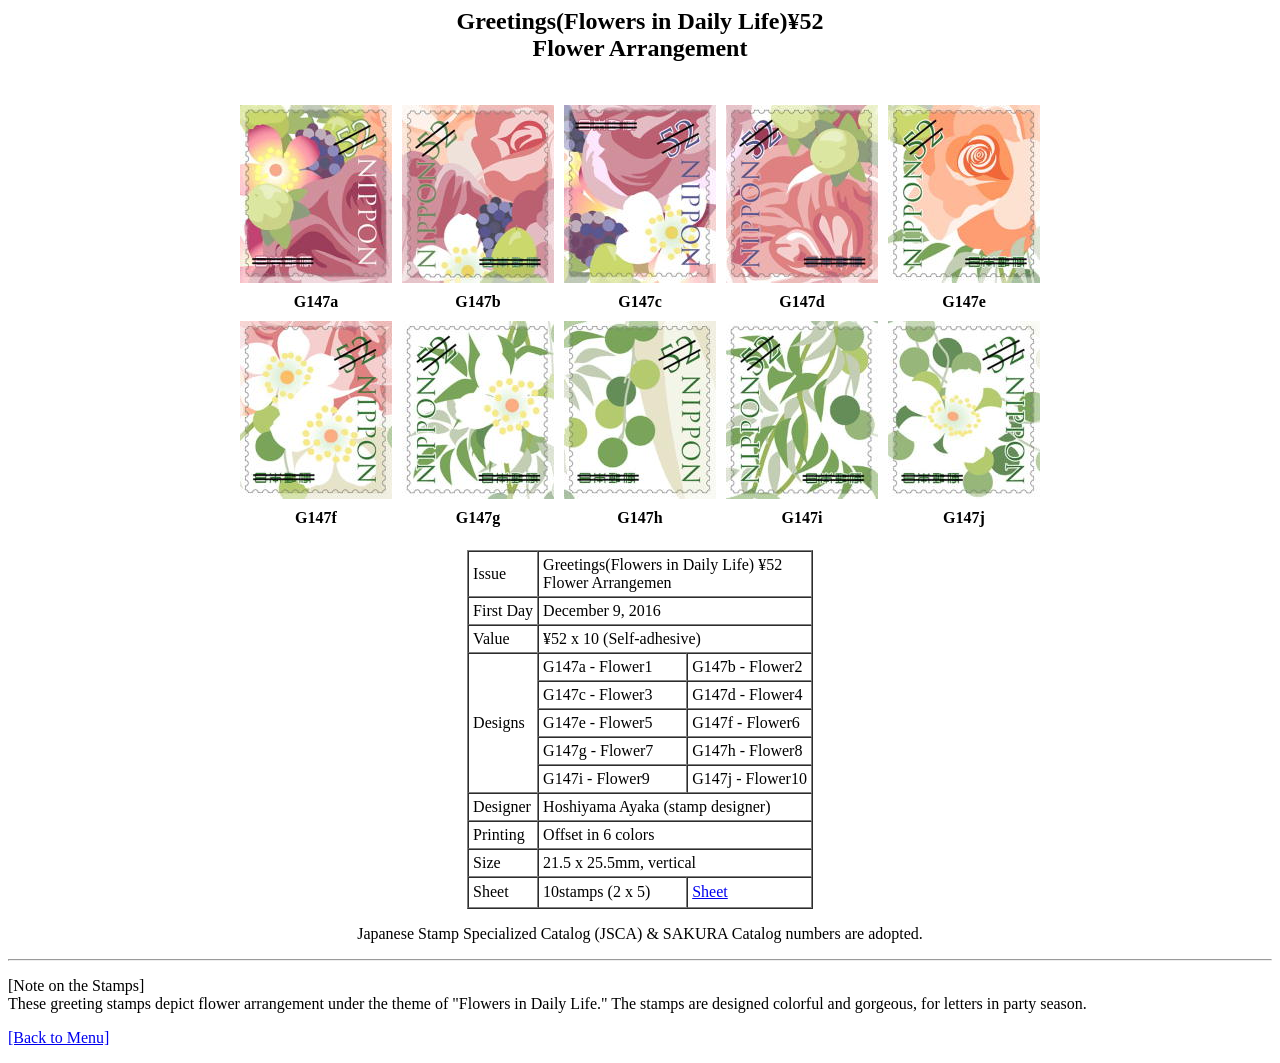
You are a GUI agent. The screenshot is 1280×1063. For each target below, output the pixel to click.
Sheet (710, 891)
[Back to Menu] (58, 1037)
